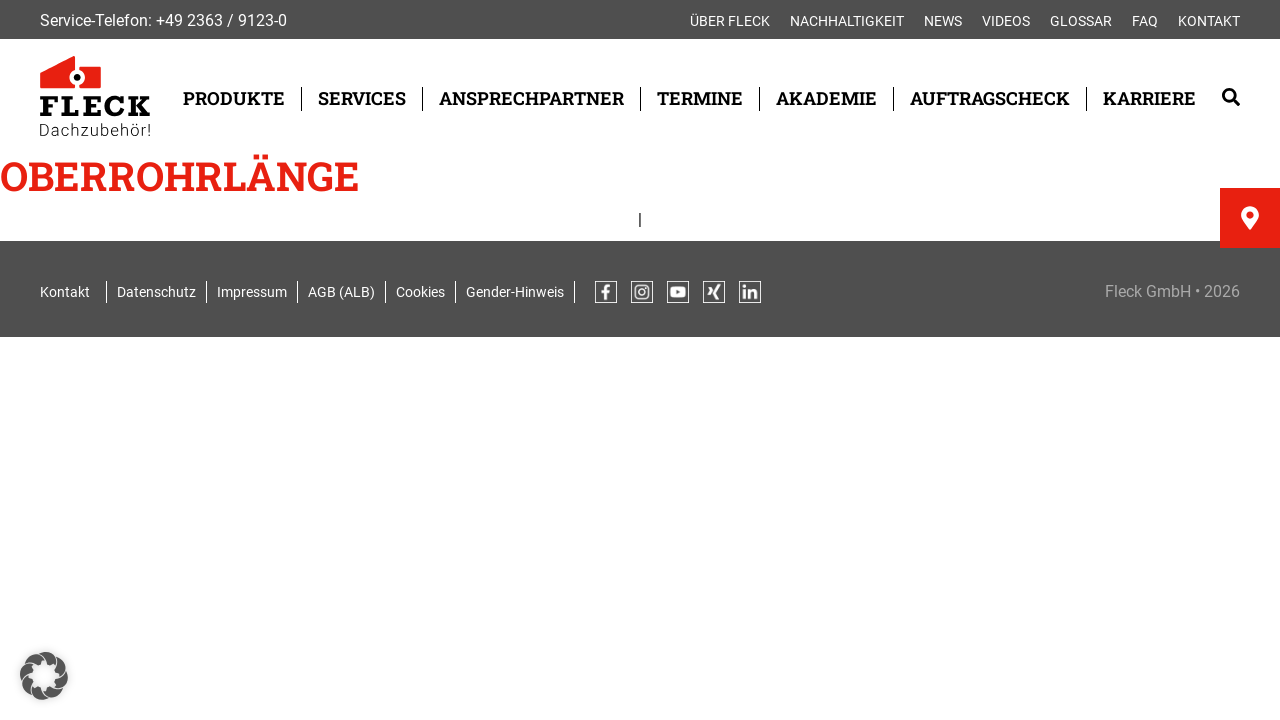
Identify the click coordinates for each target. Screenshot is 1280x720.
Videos (1006, 21)
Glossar (1081, 21)
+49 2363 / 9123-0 (221, 20)
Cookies (420, 292)
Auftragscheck (990, 98)
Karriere (1149, 98)
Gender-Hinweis (515, 292)
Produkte (234, 98)
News (943, 21)
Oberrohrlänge (180, 175)
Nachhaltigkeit (847, 21)
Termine (700, 98)
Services (362, 98)
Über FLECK (730, 21)
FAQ (1145, 21)
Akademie (826, 98)
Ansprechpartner (531, 98)
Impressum (252, 292)
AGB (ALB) (341, 292)
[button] (44, 676)
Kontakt (1209, 21)
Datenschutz (156, 292)
